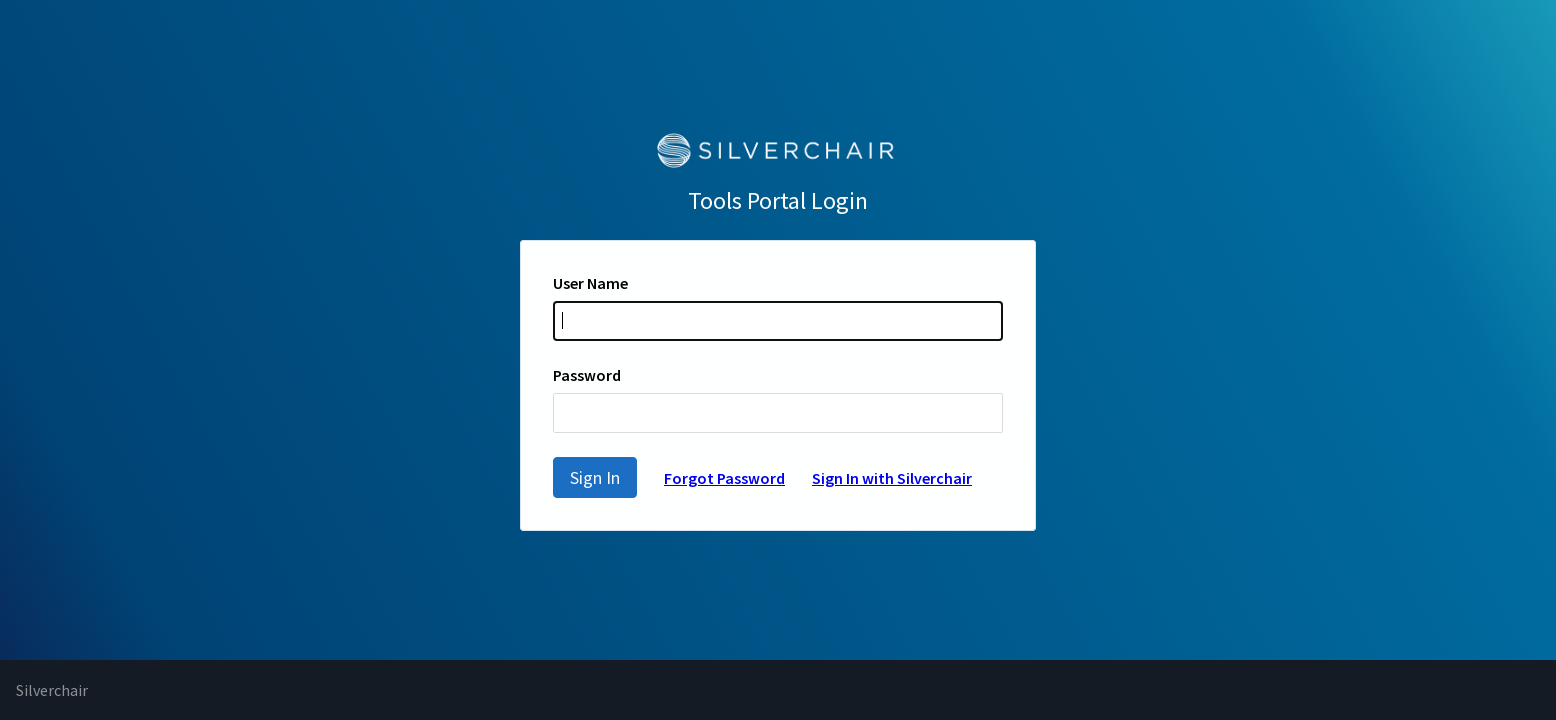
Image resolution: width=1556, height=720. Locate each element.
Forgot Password (724, 478)
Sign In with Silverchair (892, 478)
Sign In (595, 477)
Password (587, 375)
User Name (590, 283)
